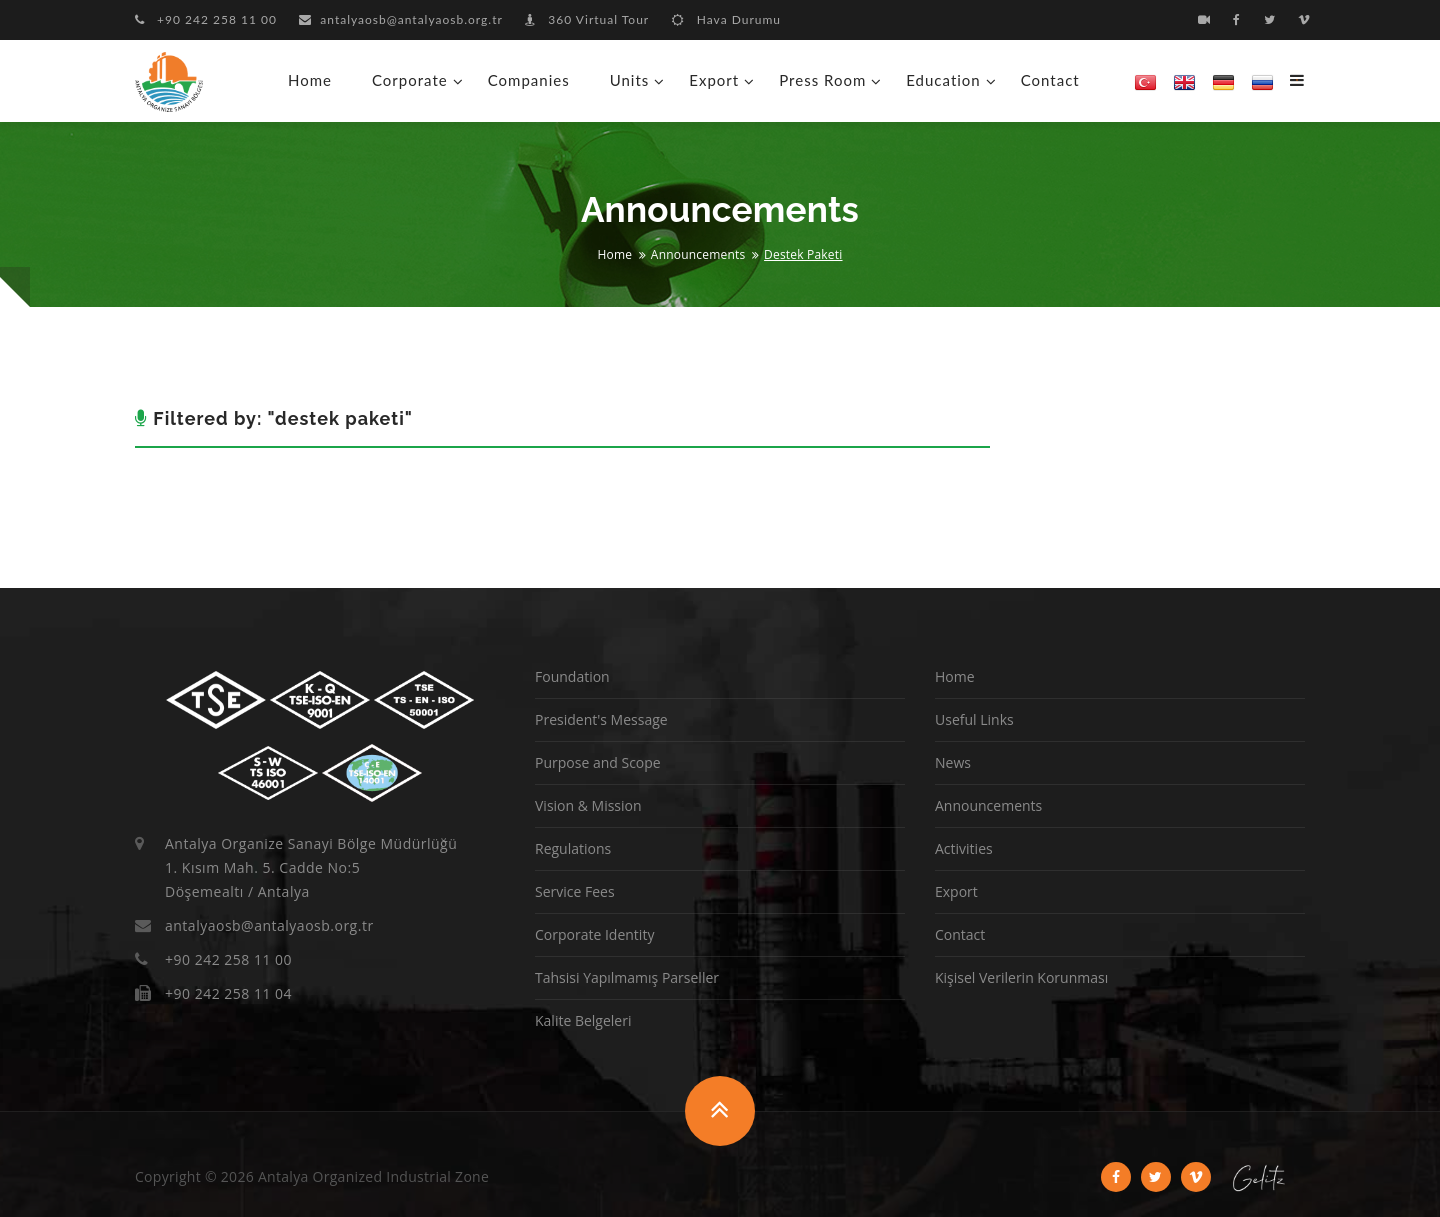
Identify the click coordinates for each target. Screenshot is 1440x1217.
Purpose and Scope (598, 762)
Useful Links (974, 719)
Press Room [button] (822, 80)
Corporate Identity (594, 934)
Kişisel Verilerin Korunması (1021, 977)
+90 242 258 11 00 (206, 19)
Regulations (573, 848)
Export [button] (714, 80)
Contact (1050, 80)
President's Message (601, 719)
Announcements (698, 254)
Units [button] (630, 80)
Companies (529, 80)
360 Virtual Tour (587, 19)
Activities (964, 848)
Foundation (572, 676)
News (953, 762)
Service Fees (575, 891)
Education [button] (943, 80)
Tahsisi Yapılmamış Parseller (627, 977)
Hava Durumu (726, 19)
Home (310, 80)
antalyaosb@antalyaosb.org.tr (401, 19)
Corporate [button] (410, 80)
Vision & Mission (588, 805)
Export (956, 891)
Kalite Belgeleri (583, 1020)
